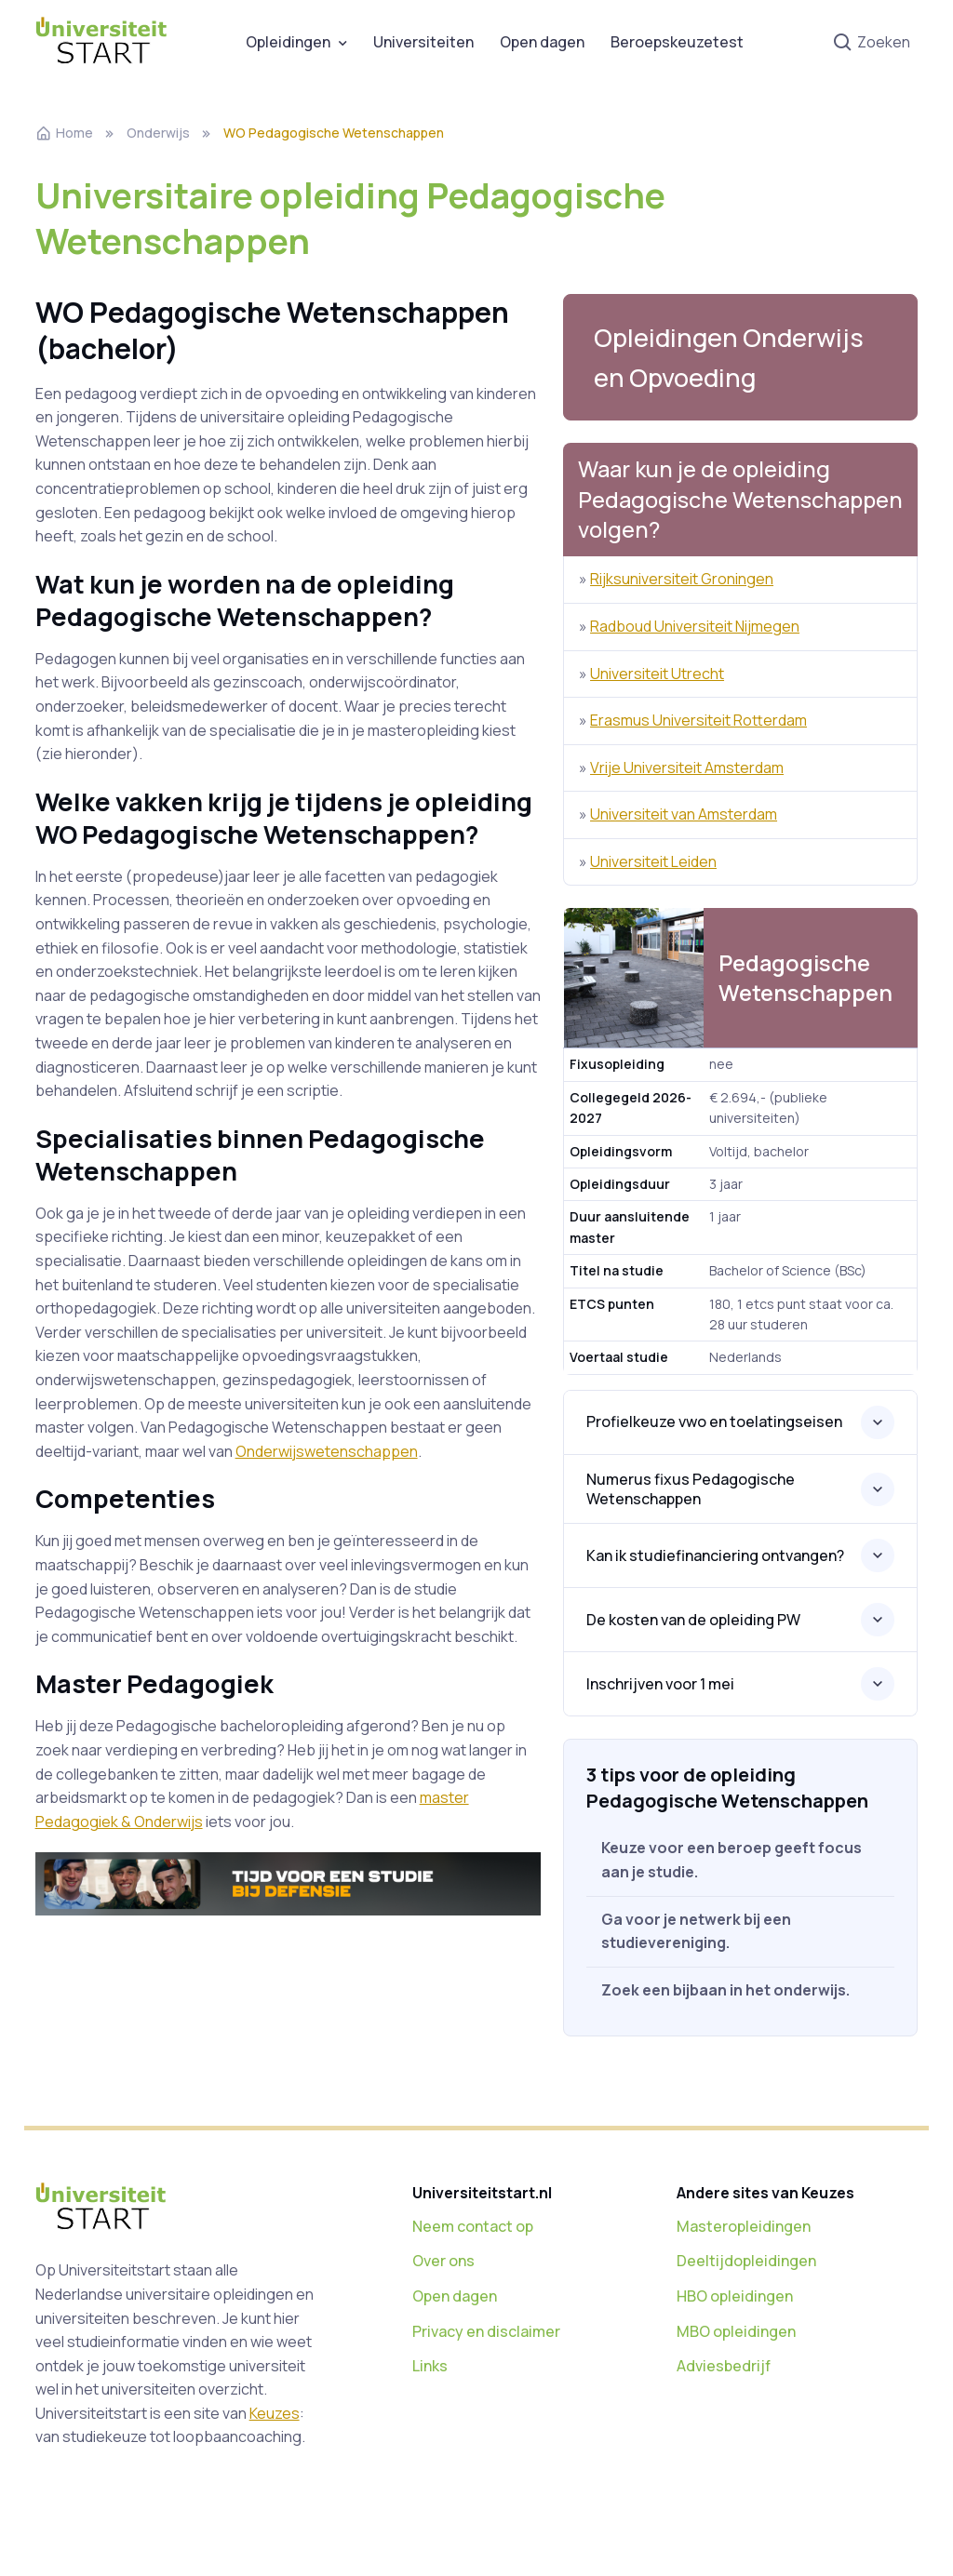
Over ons (443, 2260)
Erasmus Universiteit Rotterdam (698, 720)
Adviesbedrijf (724, 2366)
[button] (740, 357)
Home (64, 132)
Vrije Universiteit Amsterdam (687, 767)
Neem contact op (472, 2226)
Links (430, 2366)
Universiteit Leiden (653, 861)
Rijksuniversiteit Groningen (681, 578)
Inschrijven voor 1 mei (660, 1684)
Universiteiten (423, 42)
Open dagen (542, 42)
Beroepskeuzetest (677, 42)
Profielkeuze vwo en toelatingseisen (714, 1421)
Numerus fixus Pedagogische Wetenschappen (690, 1489)
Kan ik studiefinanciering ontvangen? (715, 1555)
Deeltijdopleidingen (746, 2260)
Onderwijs (158, 132)
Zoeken (871, 43)
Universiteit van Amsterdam (683, 814)
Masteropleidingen (744, 2226)
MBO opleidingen (736, 2331)
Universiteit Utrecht (657, 673)
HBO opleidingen (735, 2296)
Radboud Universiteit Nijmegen (694, 626)
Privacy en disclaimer (486, 2331)
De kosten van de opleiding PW (693, 1619)
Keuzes (274, 2413)
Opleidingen (288, 42)
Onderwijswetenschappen (326, 1451)
